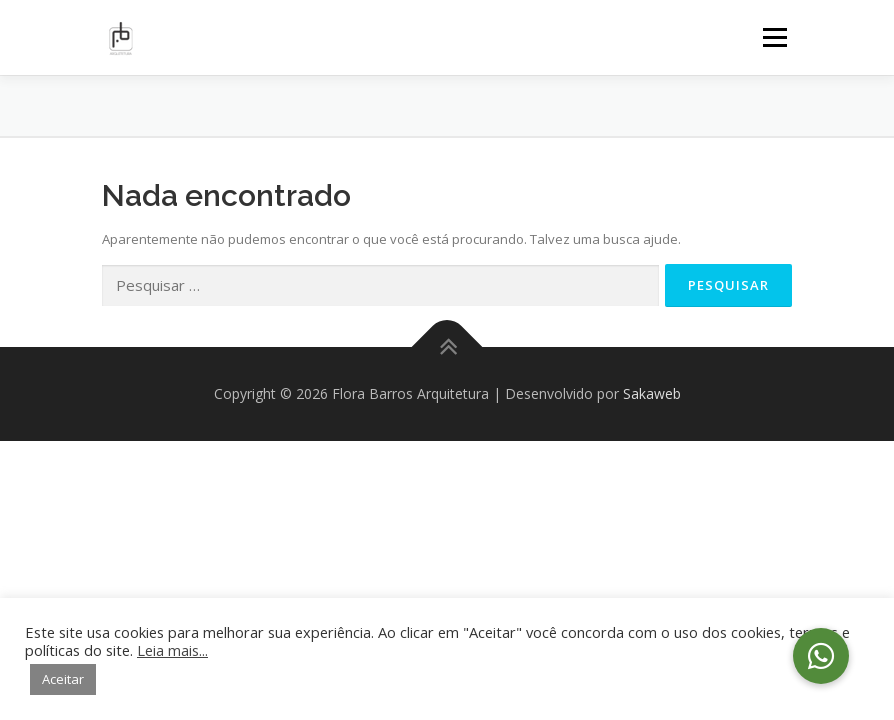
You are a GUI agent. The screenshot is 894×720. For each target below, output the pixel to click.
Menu (774, 37)
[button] (821, 656)
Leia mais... (172, 650)
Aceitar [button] (63, 679)
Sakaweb (652, 393)
